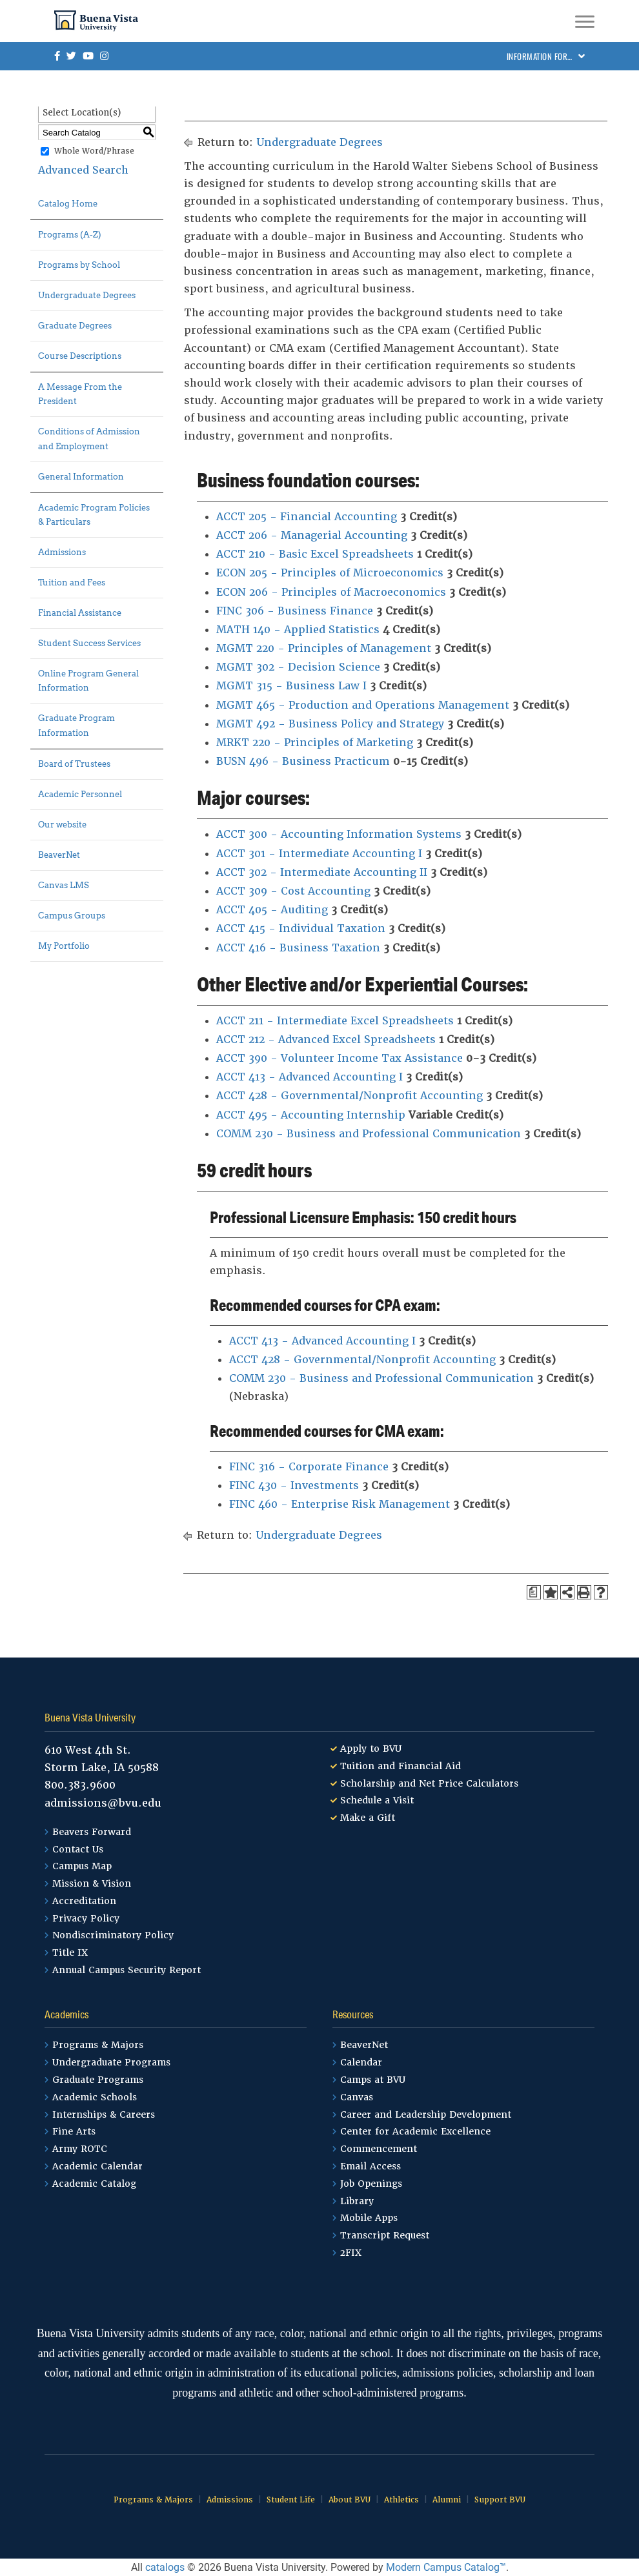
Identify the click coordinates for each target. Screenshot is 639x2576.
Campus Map (82, 1866)
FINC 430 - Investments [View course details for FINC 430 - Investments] (294, 1485)
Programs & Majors (97, 2045)
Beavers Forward (91, 1832)
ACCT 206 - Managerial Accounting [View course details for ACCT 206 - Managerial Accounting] (311, 535)
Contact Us (77, 1849)
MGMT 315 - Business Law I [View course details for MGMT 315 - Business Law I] (291, 686)
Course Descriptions (79, 356)
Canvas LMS (63, 885)
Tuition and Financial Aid (400, 1766)
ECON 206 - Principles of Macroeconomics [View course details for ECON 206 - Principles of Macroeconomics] (331, 592)
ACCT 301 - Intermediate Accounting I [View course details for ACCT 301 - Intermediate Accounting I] (319, 853)
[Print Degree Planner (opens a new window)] (534, 1592)
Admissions (62, 552)
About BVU (349, 2500)
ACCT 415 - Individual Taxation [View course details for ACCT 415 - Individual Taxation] (300, 928)
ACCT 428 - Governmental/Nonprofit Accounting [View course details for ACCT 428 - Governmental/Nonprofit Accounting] (349, 1095)
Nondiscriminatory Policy (113, 1935)
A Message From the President (80, 394)
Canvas (356, 2097)
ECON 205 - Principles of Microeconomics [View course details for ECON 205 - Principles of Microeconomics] (329, 573)
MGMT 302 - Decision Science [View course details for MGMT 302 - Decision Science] (298, 667)
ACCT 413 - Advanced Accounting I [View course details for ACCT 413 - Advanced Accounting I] (309, 1077)
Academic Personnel (80, 794)
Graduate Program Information (76, 725)
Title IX (70, 1952)
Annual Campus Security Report (126, 1970)
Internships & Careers (103, 2114)
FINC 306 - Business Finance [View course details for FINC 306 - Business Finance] (294, 611)
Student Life (291, 2500)
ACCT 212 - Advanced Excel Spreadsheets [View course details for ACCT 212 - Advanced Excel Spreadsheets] (326, 1039)
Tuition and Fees (71, 582)
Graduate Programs (97, 2079)
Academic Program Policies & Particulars (94, 515)
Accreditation (84, 1901)
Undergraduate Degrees (87, 295)
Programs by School (79, 265)
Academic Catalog (94, 2183)
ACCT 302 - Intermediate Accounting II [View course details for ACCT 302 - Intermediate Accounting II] (321, 872)
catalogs (165, 2567)
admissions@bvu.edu (103, 1803)
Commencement (378, 2149)
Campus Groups (71, 915)
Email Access (370, 2166)
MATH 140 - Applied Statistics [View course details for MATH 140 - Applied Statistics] (298, 629)
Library (357, 2201)
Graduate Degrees (75, 325)
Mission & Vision (91, 1883)
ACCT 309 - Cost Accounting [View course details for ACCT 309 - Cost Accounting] (293, 891)
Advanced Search (83, 170)
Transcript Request (384, 2235)
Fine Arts (74, 2131)
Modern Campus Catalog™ (446, 2567)
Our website (62, 824)
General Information (81, 477)
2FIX (350, 2252)
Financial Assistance (79, 613)
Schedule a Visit (377, 1800)
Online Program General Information (88, 681)
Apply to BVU (370, 1748)
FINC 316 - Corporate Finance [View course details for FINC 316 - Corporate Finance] (309, 1467)
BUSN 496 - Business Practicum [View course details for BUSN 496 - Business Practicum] (303, 761)
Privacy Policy (85, 1918)
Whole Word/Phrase (94, 152)
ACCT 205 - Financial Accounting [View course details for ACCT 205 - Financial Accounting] (306, 516)
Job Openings (371, 2183)
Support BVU (499, 2500)
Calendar (361, 2062)
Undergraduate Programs (111, 2062)
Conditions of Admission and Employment (89, 439)
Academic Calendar (97, 2166)
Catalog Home (67, 203)
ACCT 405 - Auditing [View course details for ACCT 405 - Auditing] (272, 910)
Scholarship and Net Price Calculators (429, 1783)
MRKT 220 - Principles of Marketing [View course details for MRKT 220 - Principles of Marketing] (314, 742)
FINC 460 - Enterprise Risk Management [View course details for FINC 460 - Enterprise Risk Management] (339, 1504)
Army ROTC (79, 2149)
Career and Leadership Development (425, 2114)
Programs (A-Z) (69, 234)
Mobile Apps (369, 2218)
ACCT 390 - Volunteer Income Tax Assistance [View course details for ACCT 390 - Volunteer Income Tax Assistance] (339, 1058)
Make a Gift (367, 1817)
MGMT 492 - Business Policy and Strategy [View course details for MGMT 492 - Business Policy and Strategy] (330, 724)
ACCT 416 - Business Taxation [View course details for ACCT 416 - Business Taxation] (298, 948)
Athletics (401, 2500)
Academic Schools (94, 2097)
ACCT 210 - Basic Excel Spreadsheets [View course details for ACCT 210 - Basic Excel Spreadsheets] (315, 554)
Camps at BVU (372, 2079)
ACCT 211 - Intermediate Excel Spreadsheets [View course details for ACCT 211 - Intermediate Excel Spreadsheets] (335, 1021)
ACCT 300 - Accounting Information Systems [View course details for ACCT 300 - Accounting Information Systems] (339, 834)
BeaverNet (59, 855)
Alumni (446, 2500)
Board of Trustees (74, 764)
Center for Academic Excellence (415, 2131)
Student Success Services (89, 643)
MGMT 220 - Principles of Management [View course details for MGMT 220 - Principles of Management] (323, 648)
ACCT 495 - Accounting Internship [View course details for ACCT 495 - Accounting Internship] (310, 1115)
